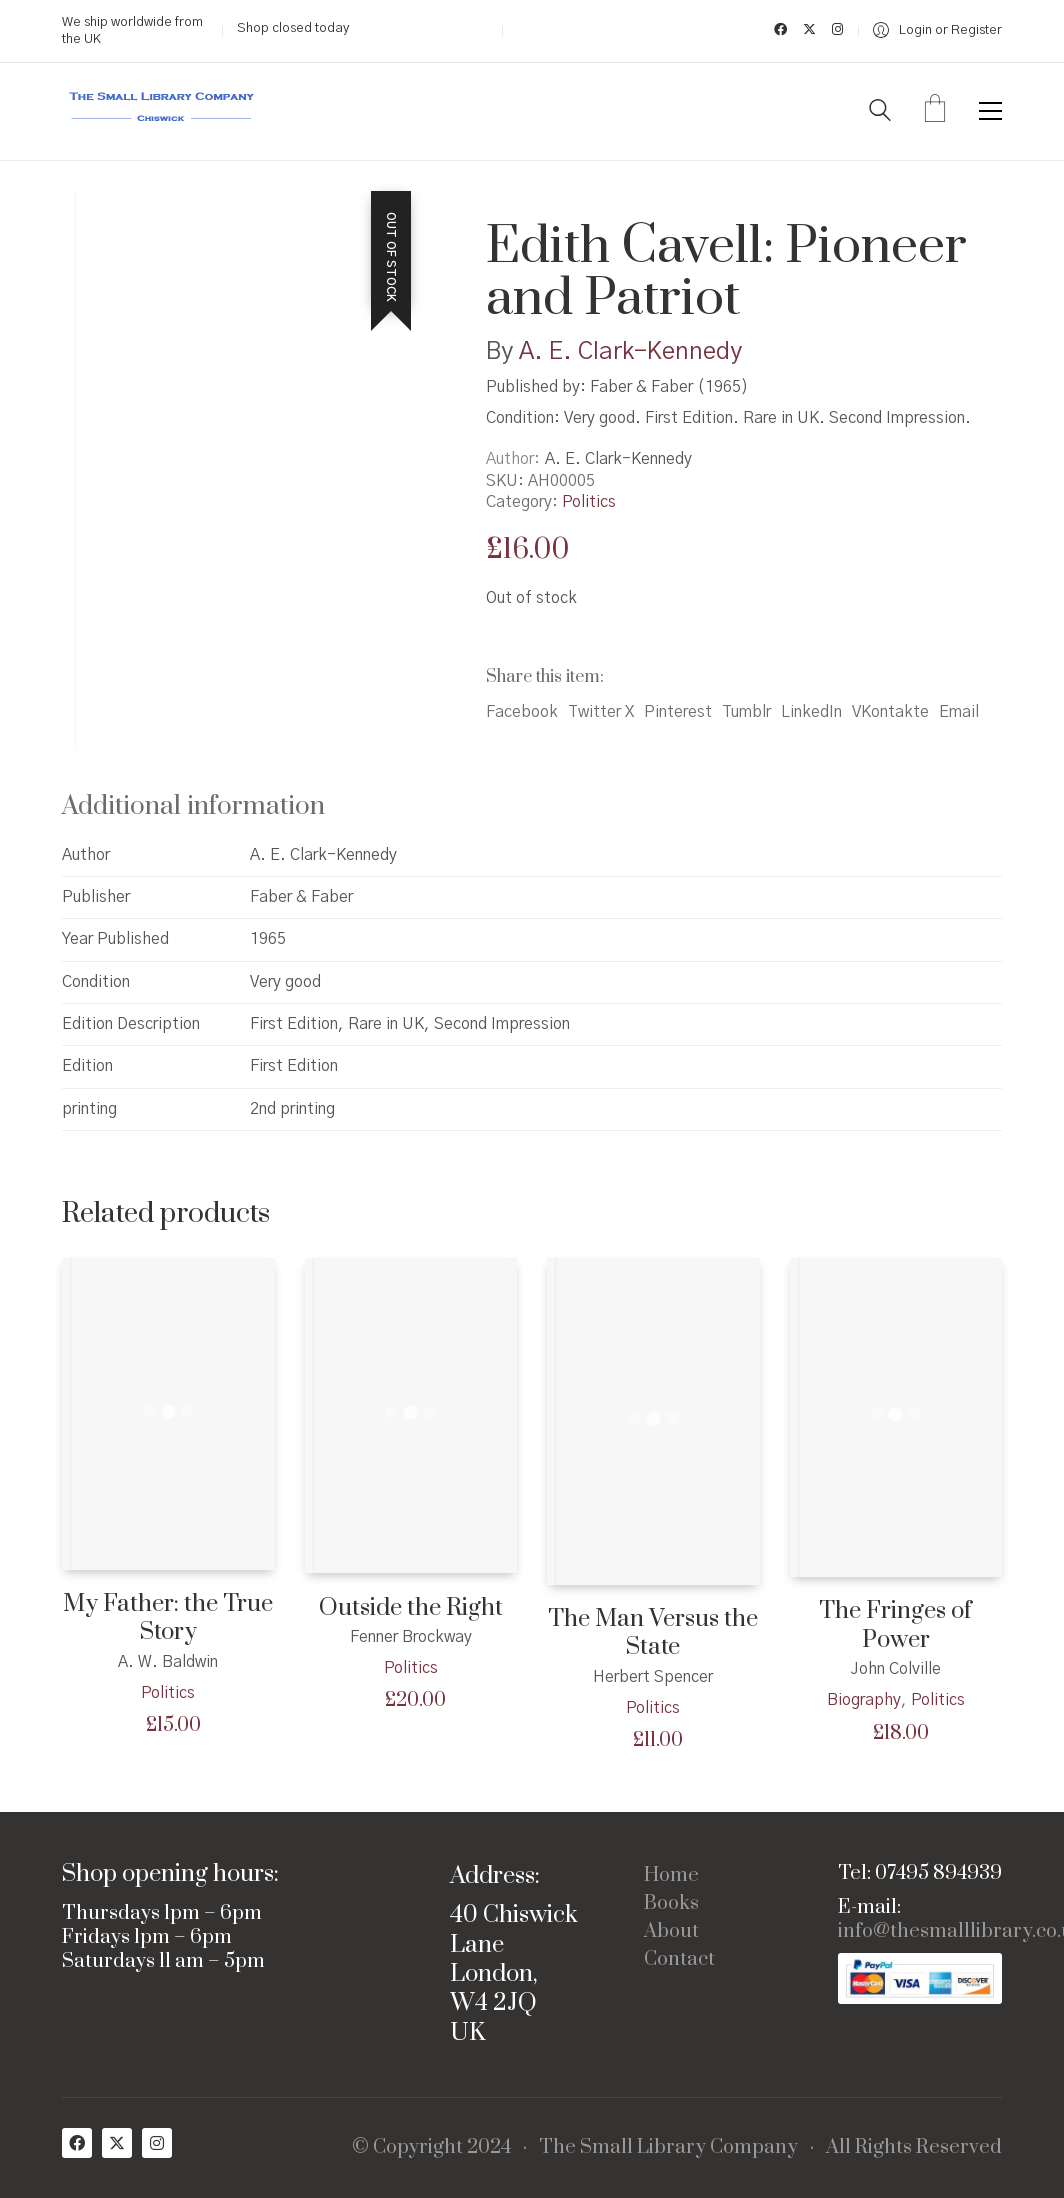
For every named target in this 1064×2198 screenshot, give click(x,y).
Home (671, 1876)
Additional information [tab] (193, 806)
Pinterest (678, 712)
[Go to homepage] (162, 111)
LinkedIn (811, 712)
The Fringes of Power (895, 1625)
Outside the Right (411, 1608)
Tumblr (746, 712)
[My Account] (937, 30)
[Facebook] (77, 2143)
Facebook (522, 712)
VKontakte (890, 712)
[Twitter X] (117, 2143)
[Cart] (935, 111)
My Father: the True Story (168, 1618)
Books (671, 1904)
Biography (864, 1700)
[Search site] (880, 113)
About (671, 1932)
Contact (679, 1960)
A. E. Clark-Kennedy (630, 352)
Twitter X (601, 712)
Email (959, 712)
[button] (990, 111)
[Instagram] (157, 2143)
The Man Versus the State (653, 1633)
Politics (589, 502)
